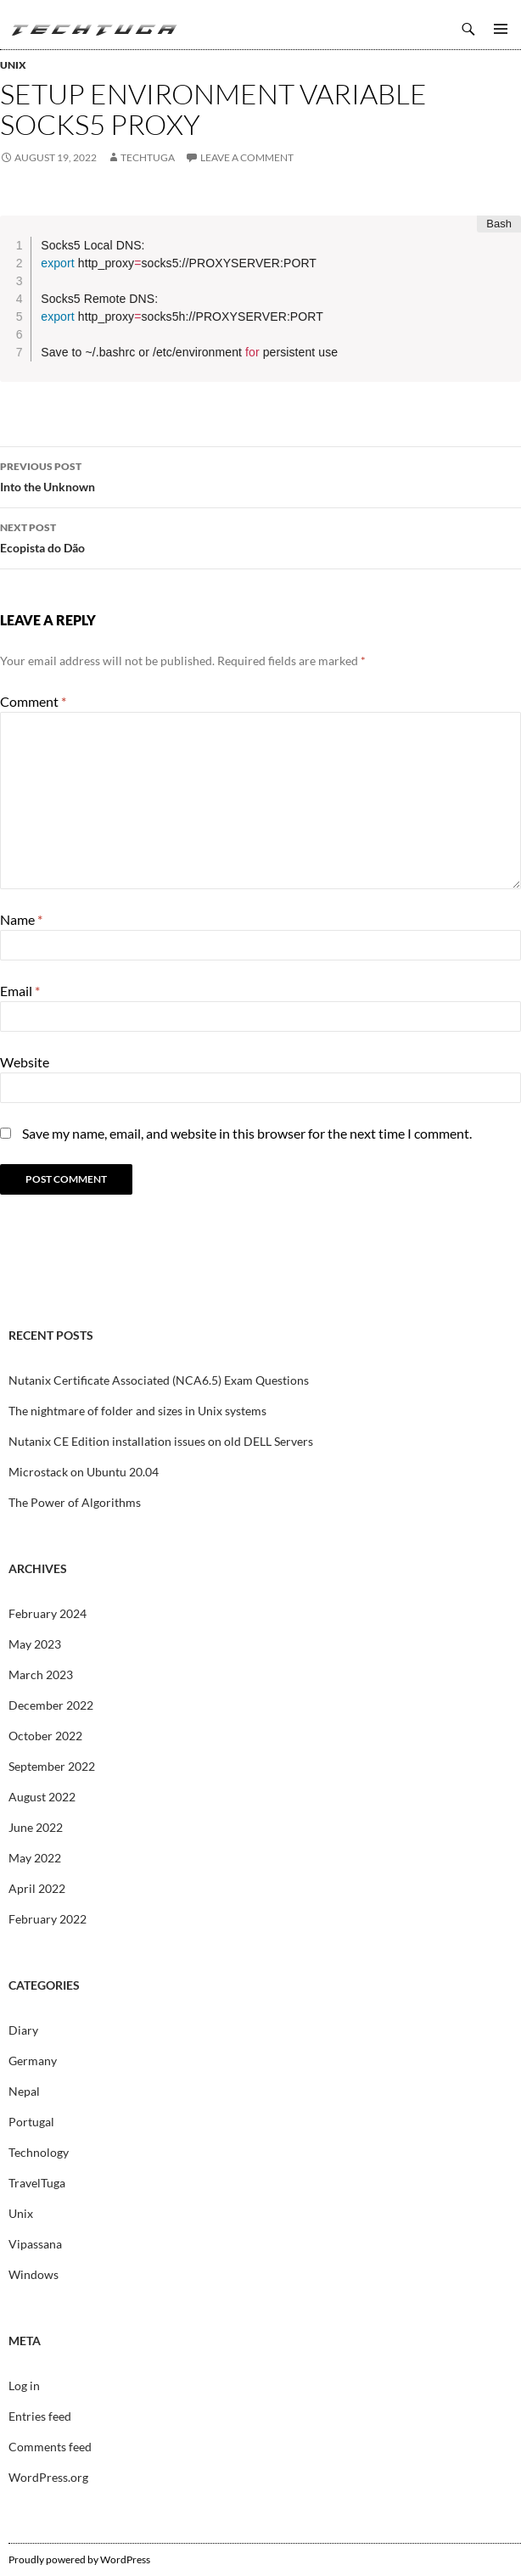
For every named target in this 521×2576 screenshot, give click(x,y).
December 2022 (50, 1705)
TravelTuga (36, 2183)
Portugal (31, 2121)
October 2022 (45, 1735)
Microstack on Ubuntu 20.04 (83, 1471)
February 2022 (47, 1919)
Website (24, 1062)
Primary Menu (500, 28)
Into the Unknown (260, 475)
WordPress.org (48, 2477)
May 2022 (34, 1858)
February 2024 (47, 1613)
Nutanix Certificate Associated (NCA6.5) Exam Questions (158, 1380)
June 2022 (35, 1827)
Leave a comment (247, 157)
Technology (38, 2152)
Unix (13, 65)
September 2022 (51, 1766)
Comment (33, 701)
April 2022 (36, 1888)
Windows (33, 2274)
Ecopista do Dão (260, 536)
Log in (24, 2385)
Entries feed (39, 2416)
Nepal (24, 2091)
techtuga (147, 157)
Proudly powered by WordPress (79, 2559)
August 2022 (42, 1796)
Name (21, 919)
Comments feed (50, 2446)
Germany (32, 2060)
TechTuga (93, 28)
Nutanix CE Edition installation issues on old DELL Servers (160, 1441)
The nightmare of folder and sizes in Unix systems (137, 1410)
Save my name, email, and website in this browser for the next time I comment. (247, 1133)
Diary (23, 2030)
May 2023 (34, 1644)
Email (20, 991)
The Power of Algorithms (74, 1502)
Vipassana (35, 2244)
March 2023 (40, 1674)
